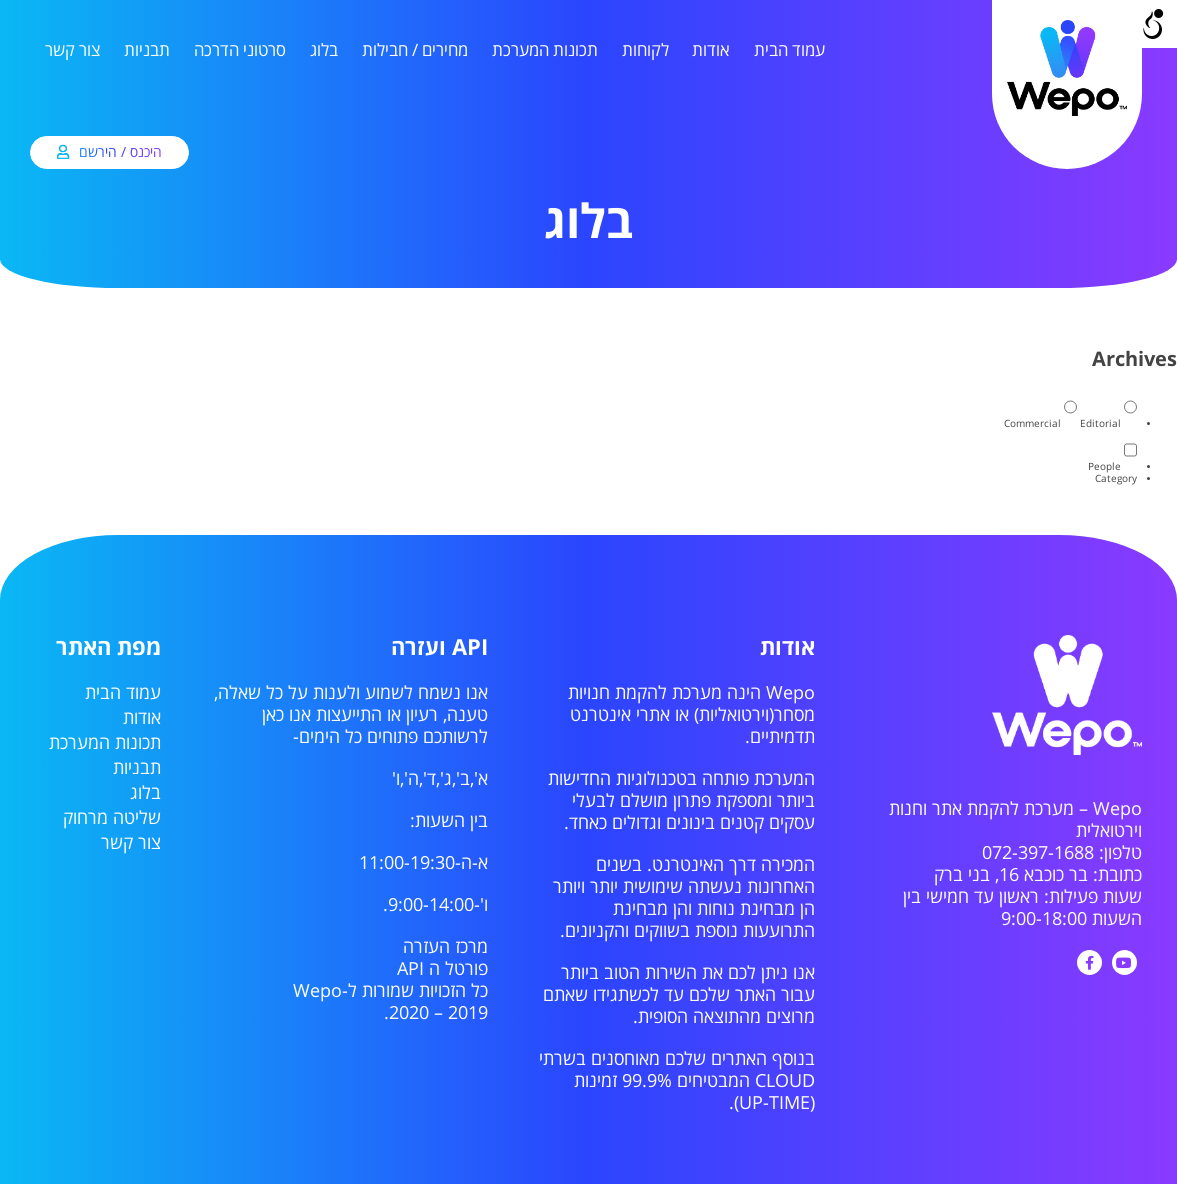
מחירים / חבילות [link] (415, 50)
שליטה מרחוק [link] (112, 818)
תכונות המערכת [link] (545, 50)
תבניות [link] (147, 50)
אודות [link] (711, 50)
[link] (1067, 113)
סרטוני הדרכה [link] (240, 50)
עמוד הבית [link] (789, 50)
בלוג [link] (324, 50)
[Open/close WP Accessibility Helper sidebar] (1153, 24)
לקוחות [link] (645, 50)
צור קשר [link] (72, 50)
